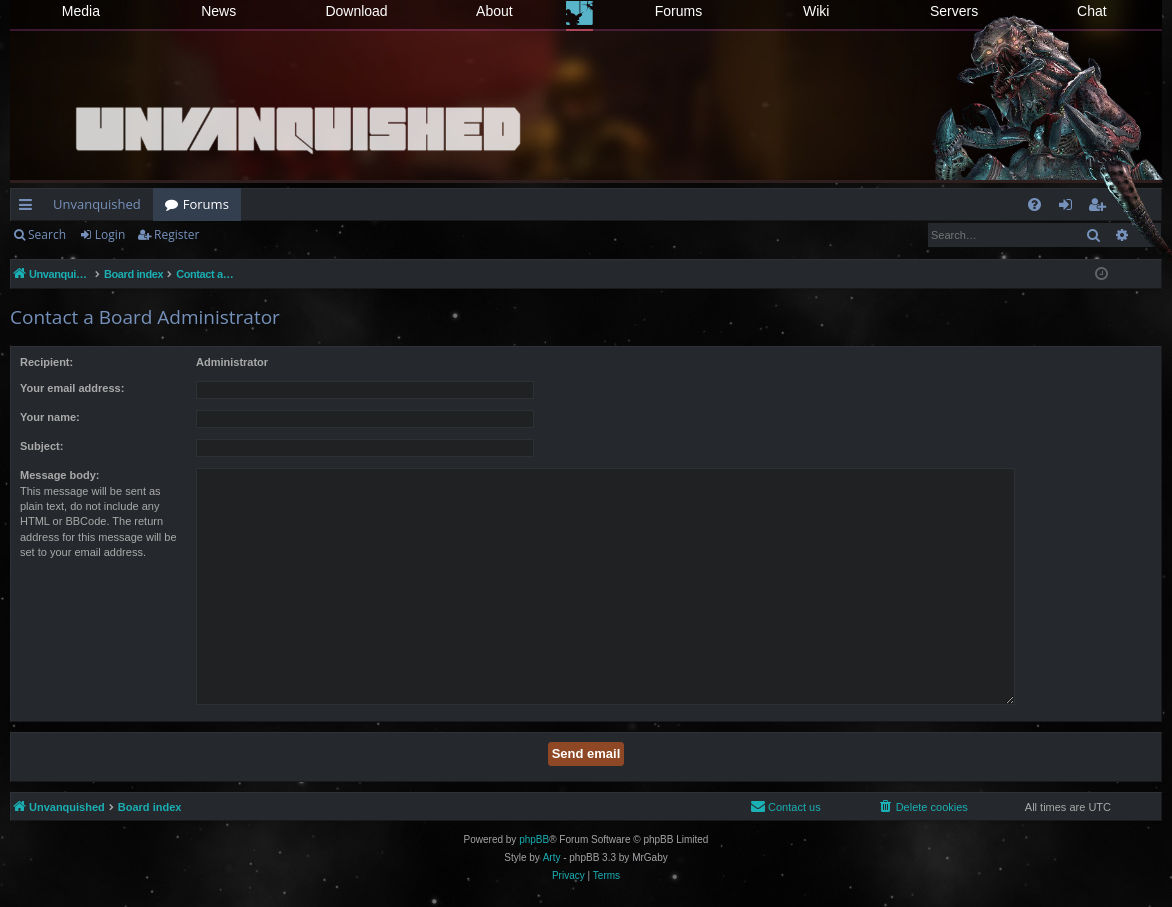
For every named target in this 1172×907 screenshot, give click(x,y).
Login (110, 234)
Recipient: (46, 362)
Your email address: (72, 388)
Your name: (50, 417)
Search (47, 234)
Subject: (41, 446)
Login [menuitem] (1069, 208)
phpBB (534, 839)
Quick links (29, 208)
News (218, 11)
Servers (954, 11)
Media (81, 11)
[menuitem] (1034, 204)
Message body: (59, 475)
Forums (678, 11)
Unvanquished (97, 204)
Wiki (816, 11)
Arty (552, 857)
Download (356, 11)
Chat (1092, 11)
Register (176, 234)
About (494, 11)
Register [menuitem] (1101, 208)
